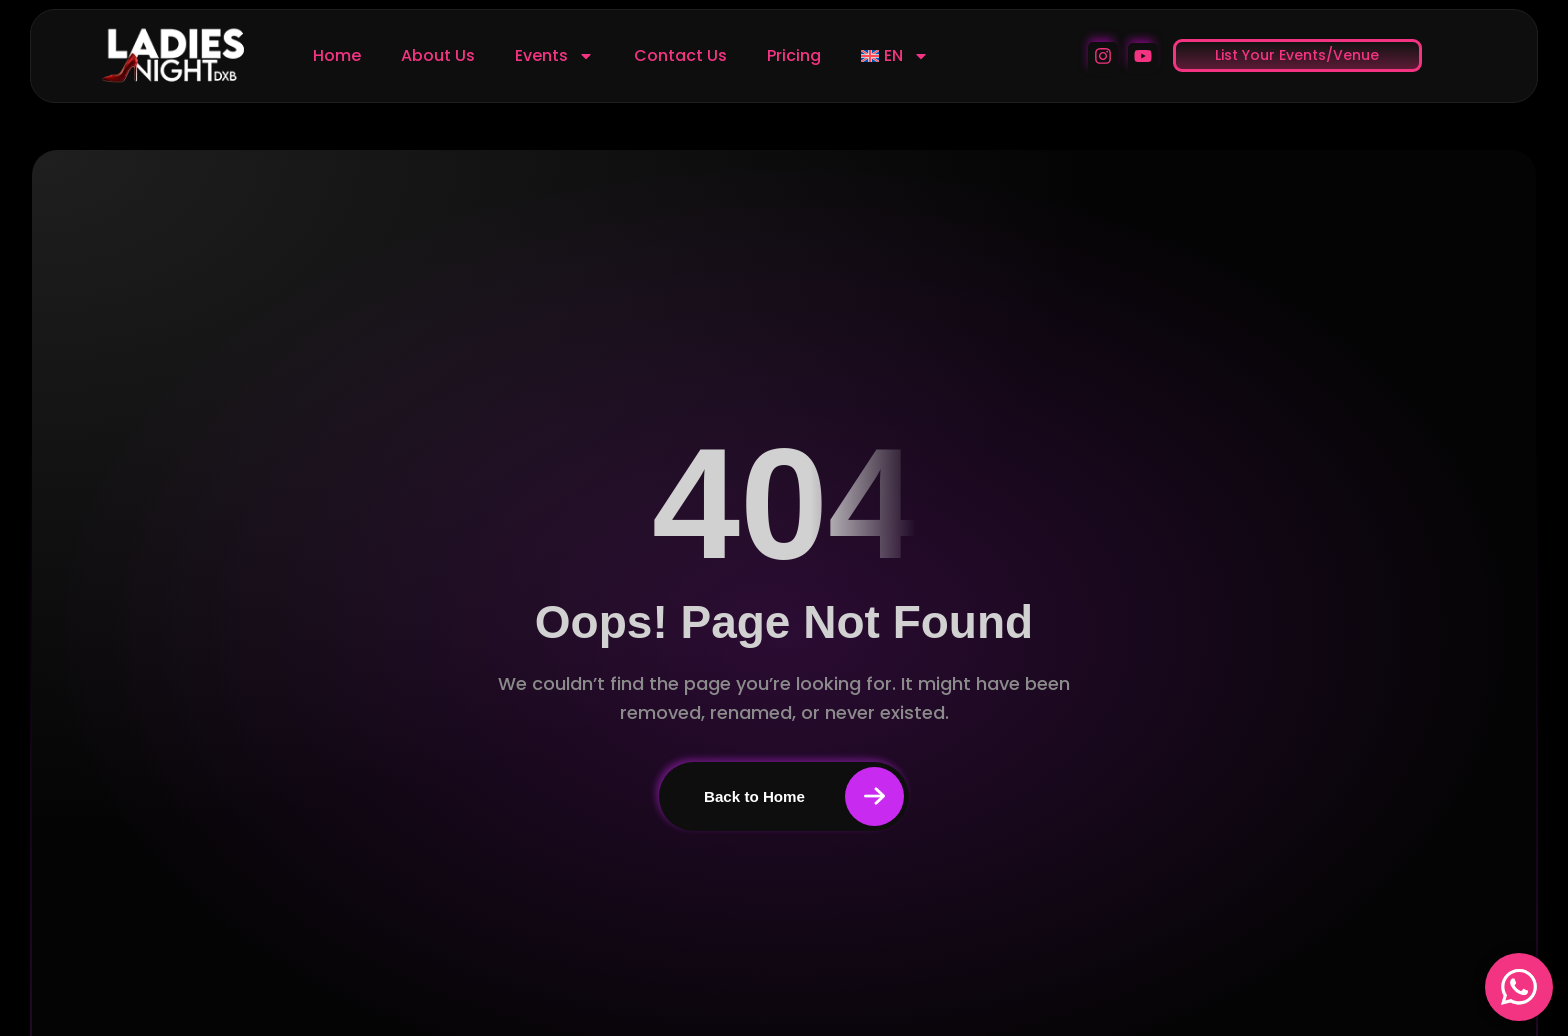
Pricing (794, 55)
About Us (438, 55)
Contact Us (680, 55)
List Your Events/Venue (1297, 55)
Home (337, 55)
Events (554, 56)
